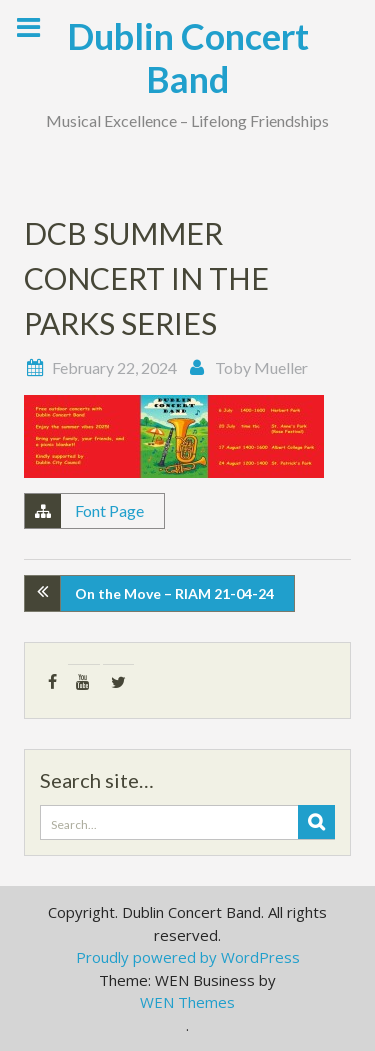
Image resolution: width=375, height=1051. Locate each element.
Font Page (109, 510)
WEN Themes (187, 1002)
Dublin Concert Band (188, 57)
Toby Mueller (261, 367)
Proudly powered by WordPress (188, 957)
